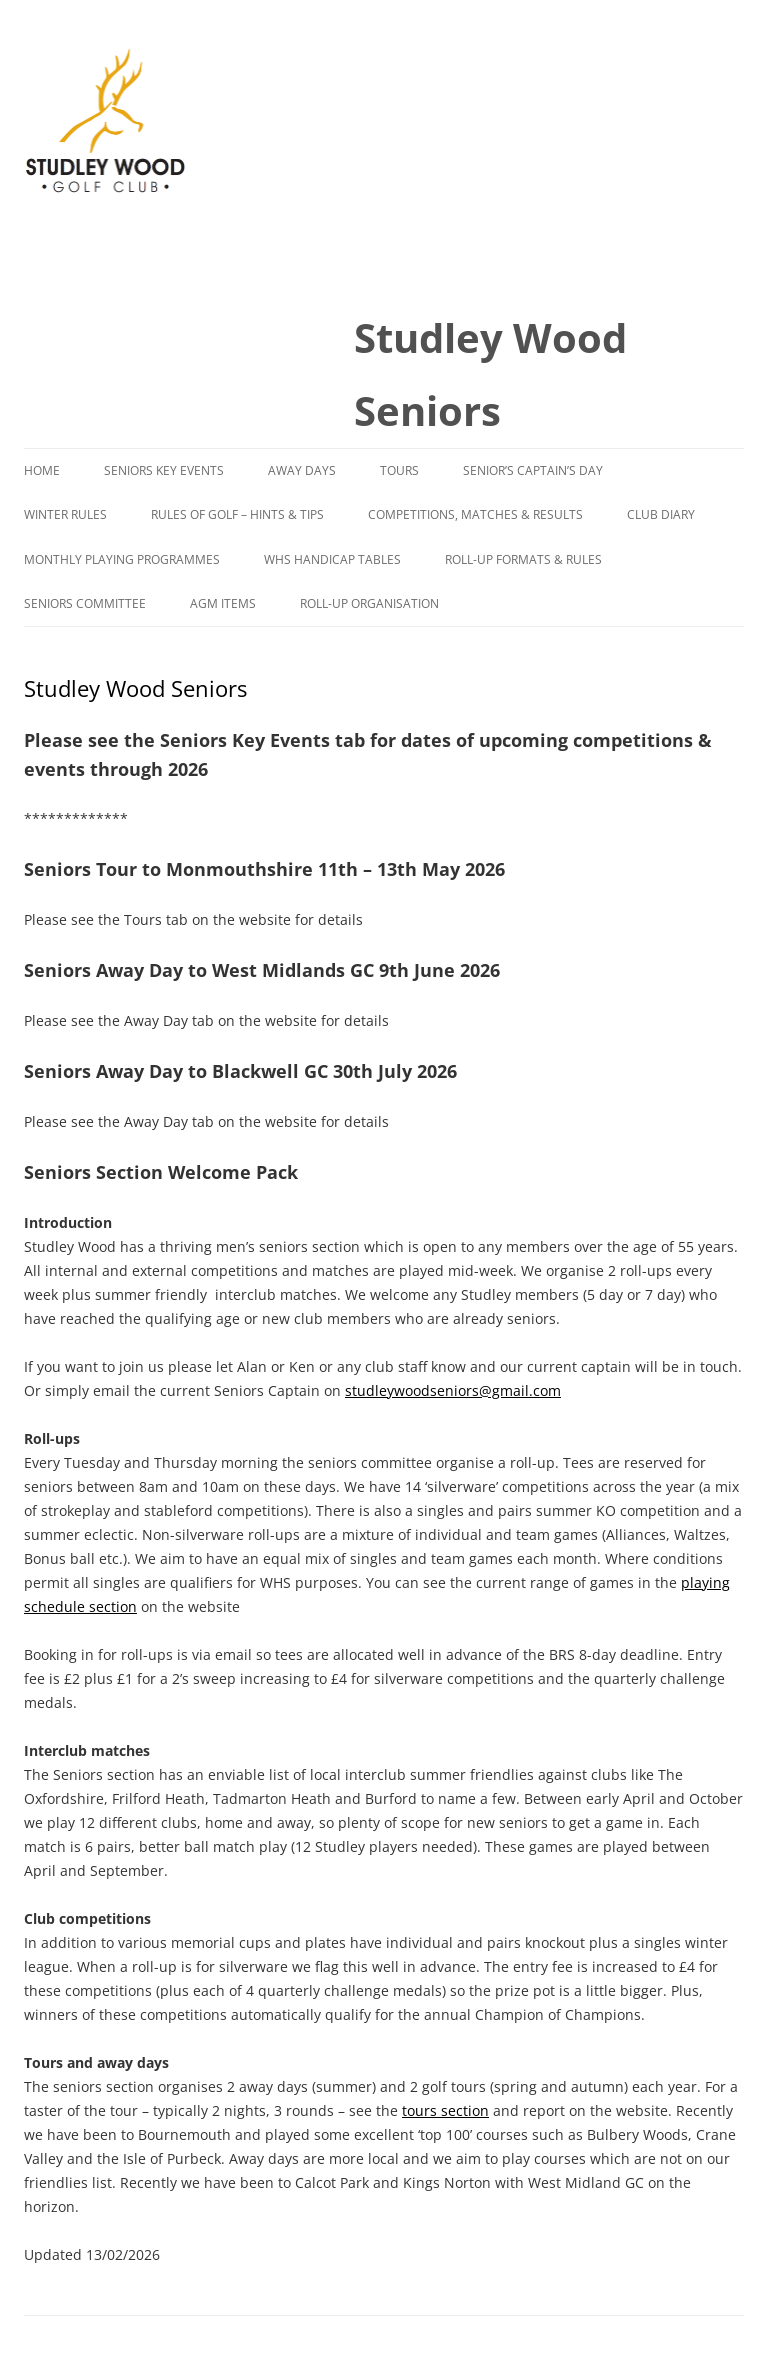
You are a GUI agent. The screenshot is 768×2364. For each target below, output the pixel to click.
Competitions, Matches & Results (475, 514)
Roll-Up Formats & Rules (523, 559)
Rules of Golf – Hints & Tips (237, 514)
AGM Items (223, 603)
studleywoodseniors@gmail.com (453, 1390)
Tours (399, 470)
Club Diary (661, 514)
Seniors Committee (85, 603)
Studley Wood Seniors (490, 374)
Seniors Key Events (164, 470)
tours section (445, 2110)
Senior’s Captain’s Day (533, 470)
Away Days (302, 470)
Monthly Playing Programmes (122, 559)
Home (42, 470)
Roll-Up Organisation (369, 603)
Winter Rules (65, 514)
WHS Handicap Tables (332, 559)
